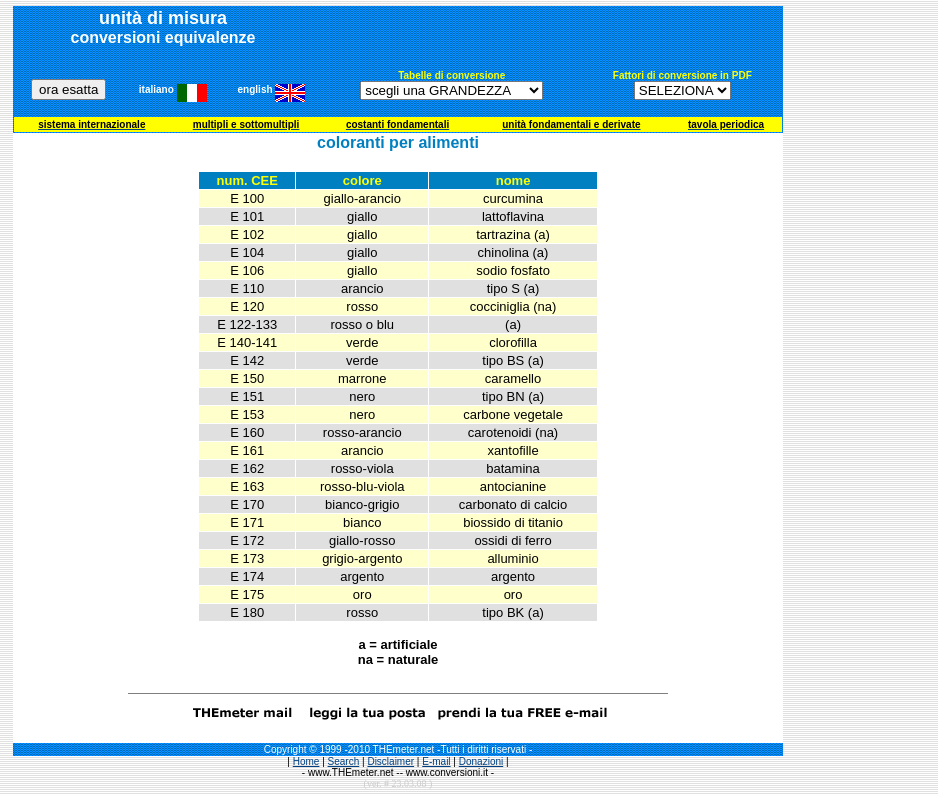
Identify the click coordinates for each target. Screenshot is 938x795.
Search (344, 761)
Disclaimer (390, 761)
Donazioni (481, 761)
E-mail (436, 761)
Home (306, 761)
